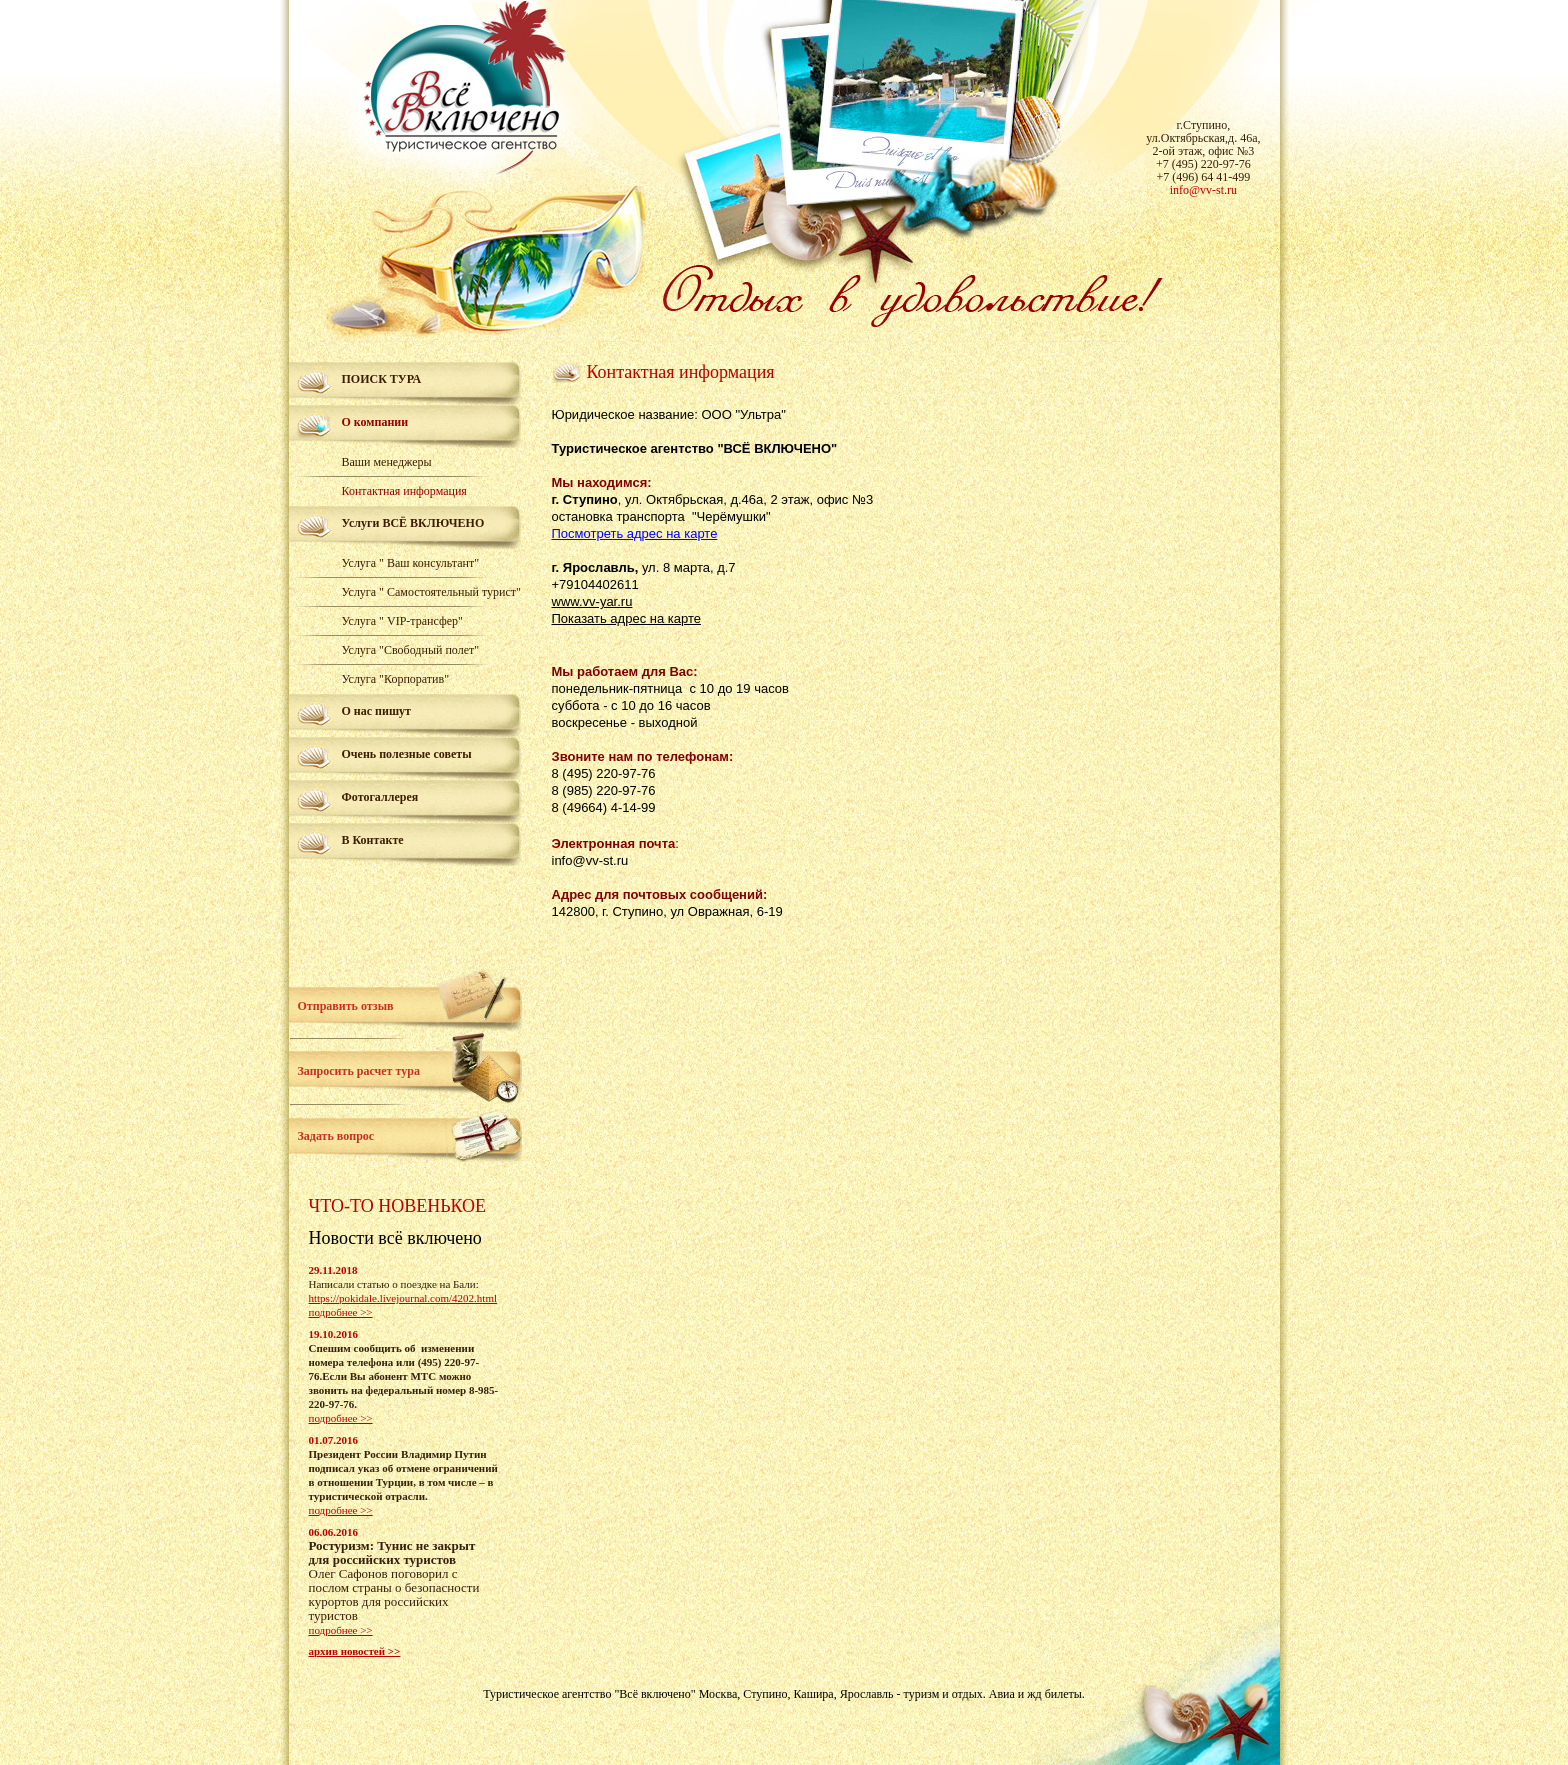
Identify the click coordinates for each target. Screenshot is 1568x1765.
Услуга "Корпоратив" (396, 679)
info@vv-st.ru (1203, 190)
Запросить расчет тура (359, 1071)
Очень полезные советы (407, 754)
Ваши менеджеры (387, 462)
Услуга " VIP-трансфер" (402, 621)
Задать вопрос (336, 1136)
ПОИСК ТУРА (382, 379)
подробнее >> (341, 1312)
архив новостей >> (355, 1651)
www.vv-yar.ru (592, 601)
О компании (375, 422)
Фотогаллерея (380, 797)
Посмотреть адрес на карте (635, 533)
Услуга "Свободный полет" (411, 650)
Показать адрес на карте (626, 618)
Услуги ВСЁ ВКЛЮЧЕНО (413, 523)
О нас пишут (376, 711)
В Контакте (373, 840)
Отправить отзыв (346, 1006)
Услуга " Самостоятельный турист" (431, 592)
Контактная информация (404, 491)
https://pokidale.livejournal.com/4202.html (403, 1298)
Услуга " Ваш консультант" (411, 563)
